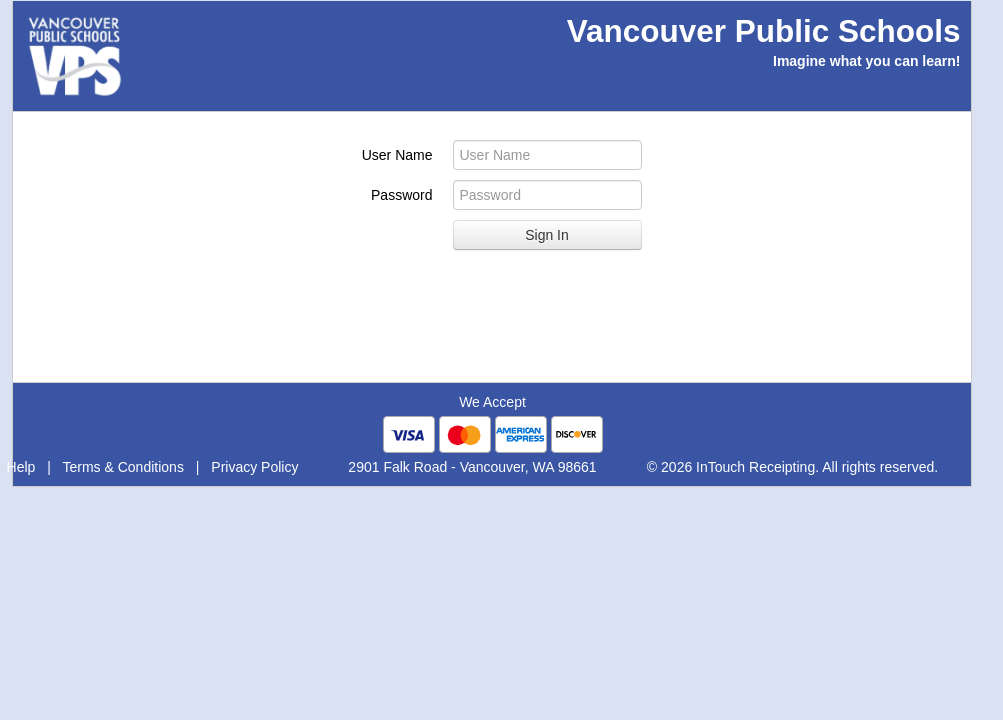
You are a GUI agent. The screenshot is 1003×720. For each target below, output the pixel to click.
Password (401, 195)
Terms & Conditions (123, 467)
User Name (397, 155)
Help (21, 467)
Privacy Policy (254, 467)
